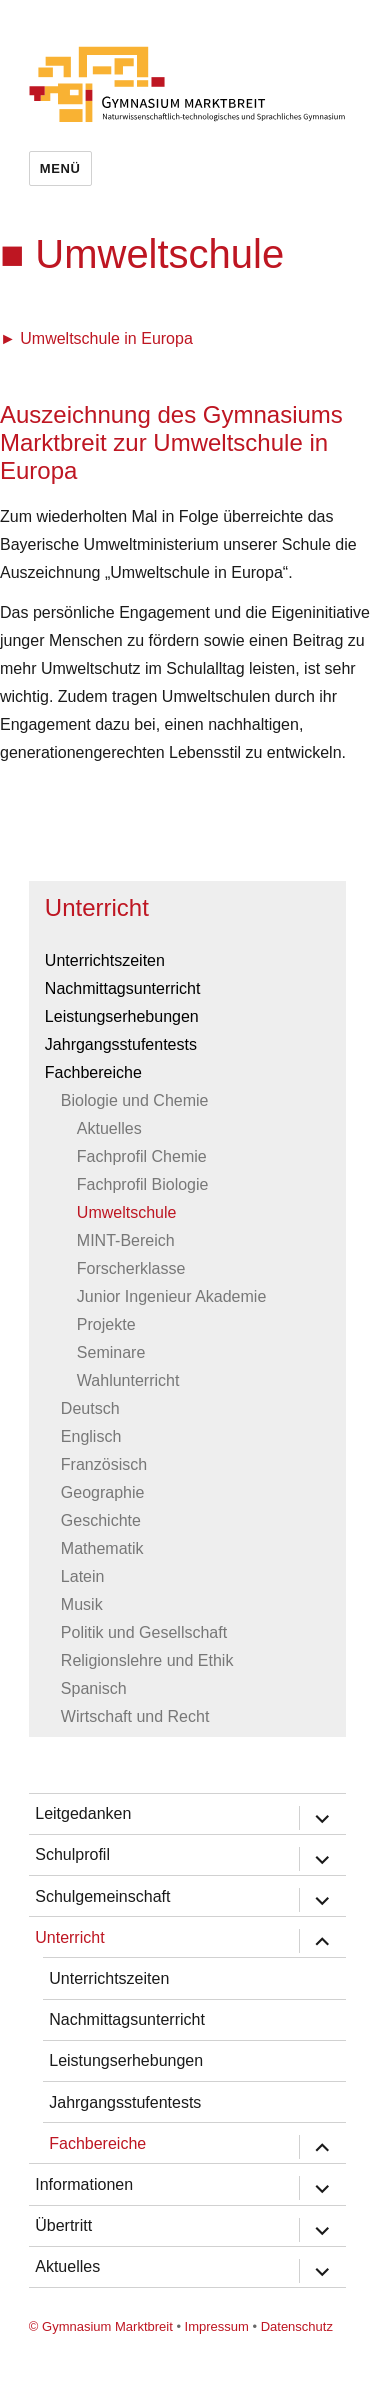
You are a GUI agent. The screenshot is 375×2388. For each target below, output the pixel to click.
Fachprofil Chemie (142, 1156)
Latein (83, 1576)
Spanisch (94, 1688)
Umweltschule (127, 1212)
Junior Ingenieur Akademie (171, 1296)
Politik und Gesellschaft (144, 1632)
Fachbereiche (93, 1072)
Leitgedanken (83, 1813)
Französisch (104, 1464)
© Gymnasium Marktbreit (101, 2326)
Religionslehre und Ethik (147, 1660)
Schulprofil (72, 1854)
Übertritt (63, 2225)
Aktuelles (109, 1128)
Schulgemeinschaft (102, 1896)
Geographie (103, 1492)
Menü (60, 168)
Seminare (111, 1352)
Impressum (217, 2326)
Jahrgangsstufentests (121, 1044)
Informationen (84, 2184)
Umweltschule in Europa (106, 338)
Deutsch (90, 1408)
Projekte (106, 1324)
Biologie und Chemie (135, 1100)
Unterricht (97, 907)
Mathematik (102, 1548)
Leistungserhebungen (122, 1016)
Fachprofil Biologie (143, 1184)
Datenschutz (297, 2326)
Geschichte (101, 1520)
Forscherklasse (131, 1268)
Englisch (91, 1436)
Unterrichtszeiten (105, 960)
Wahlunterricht (128, 1380)
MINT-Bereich (126, 1240)
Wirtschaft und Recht (135, 1716)
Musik (82, 1604)
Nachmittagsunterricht (123, 988)
